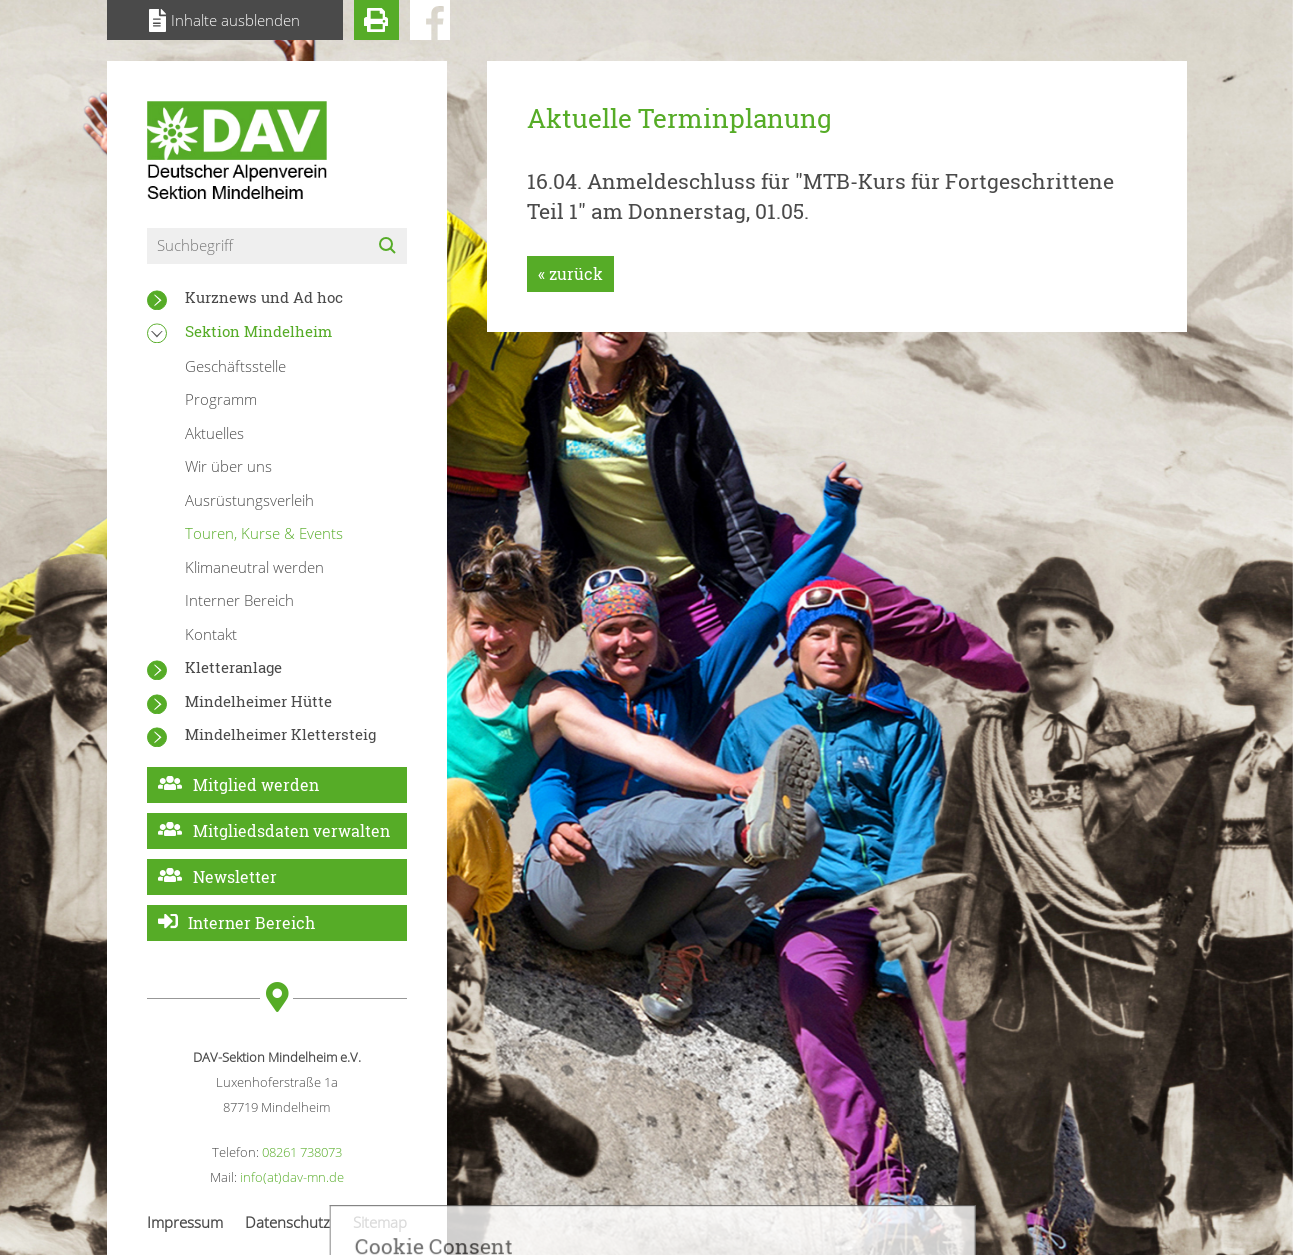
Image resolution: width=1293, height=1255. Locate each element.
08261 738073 (302, 1152)
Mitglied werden (256, 784)
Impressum (185, 1222)
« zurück (570, 273)
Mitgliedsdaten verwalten (291, 830)
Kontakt (211, 634)
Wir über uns (228, 466)
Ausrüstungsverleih (249, 500)
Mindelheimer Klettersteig (280, 734)
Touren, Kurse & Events (264, 533)
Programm (221, 399)
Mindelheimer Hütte (258, 701)
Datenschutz (287, 1222)
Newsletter (235, 876)
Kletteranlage (233, 667)
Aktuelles (214, 433)
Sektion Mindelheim (258, 331)
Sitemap (380, 1222)
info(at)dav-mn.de (292, 1177)
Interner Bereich (239, 600)
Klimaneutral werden (254, 567)
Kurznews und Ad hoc (264, 297)
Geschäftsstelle (235, 366)
